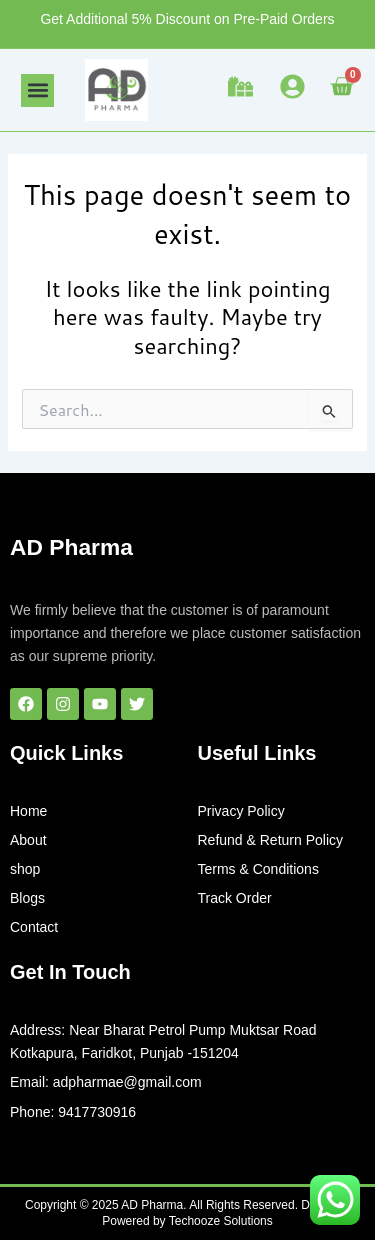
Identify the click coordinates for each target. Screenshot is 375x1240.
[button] (37, 90)
